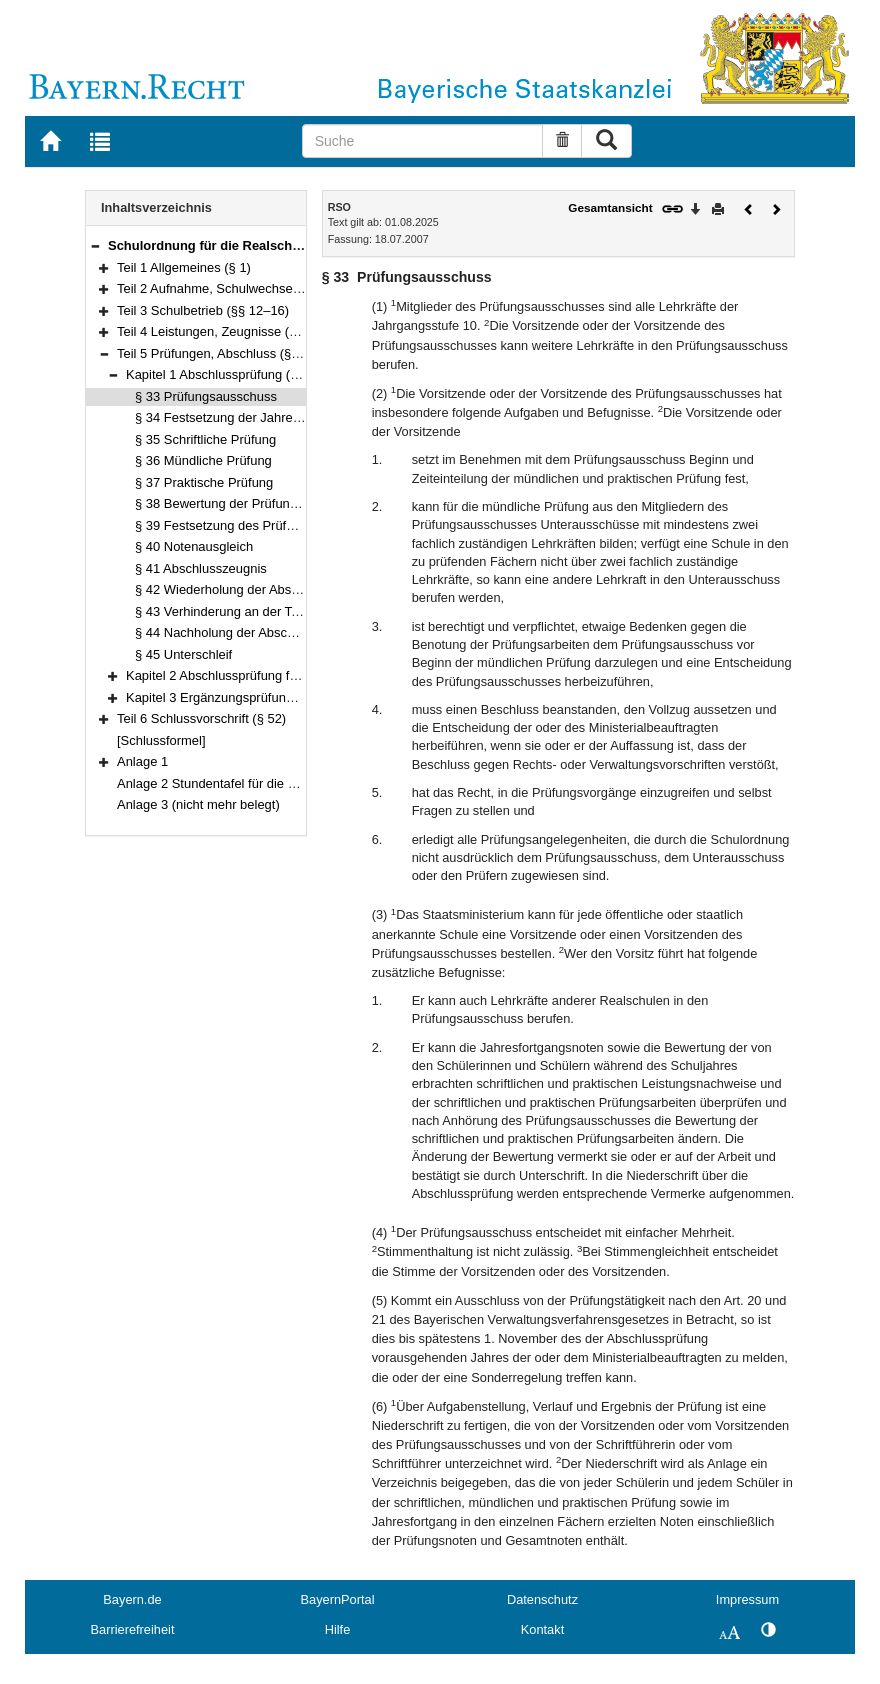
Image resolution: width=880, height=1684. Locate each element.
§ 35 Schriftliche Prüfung (205, 439)
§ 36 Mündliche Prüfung (203, 460)
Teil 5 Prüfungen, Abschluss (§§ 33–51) (229, 353)
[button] (95, 245)
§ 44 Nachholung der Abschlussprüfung (248, 632)
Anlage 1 (142, 761)
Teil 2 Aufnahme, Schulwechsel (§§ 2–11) (236, 288)
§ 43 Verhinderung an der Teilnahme (239, 611)
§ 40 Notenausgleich (194, 546)
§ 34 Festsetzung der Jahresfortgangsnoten (260, 417)
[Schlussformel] (161, 740)
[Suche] (423, 141)
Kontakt (542, 1629)
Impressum (747, 1599)
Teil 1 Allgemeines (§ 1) (184, 267)
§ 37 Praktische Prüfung (204, 482)
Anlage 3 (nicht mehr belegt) (198, 804)
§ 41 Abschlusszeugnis (201, 568)
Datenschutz (542, 1599)
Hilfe (338, 1629)
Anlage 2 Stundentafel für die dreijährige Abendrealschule (282, 783)
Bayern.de (132, 1599)
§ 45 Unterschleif (183, 654)
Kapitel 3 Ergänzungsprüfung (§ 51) (228, 697)
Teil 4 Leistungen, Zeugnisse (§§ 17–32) (232, 331)
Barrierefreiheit (133, 1629)
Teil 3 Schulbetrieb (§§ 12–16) (203, 310)
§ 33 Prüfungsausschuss (206, 396)
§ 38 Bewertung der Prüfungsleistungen (249, 503)
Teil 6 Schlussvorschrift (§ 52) (201, 718)
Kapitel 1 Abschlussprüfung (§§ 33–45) (237, 374)
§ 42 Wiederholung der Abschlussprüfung (253, 589)
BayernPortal (338, 1599)
